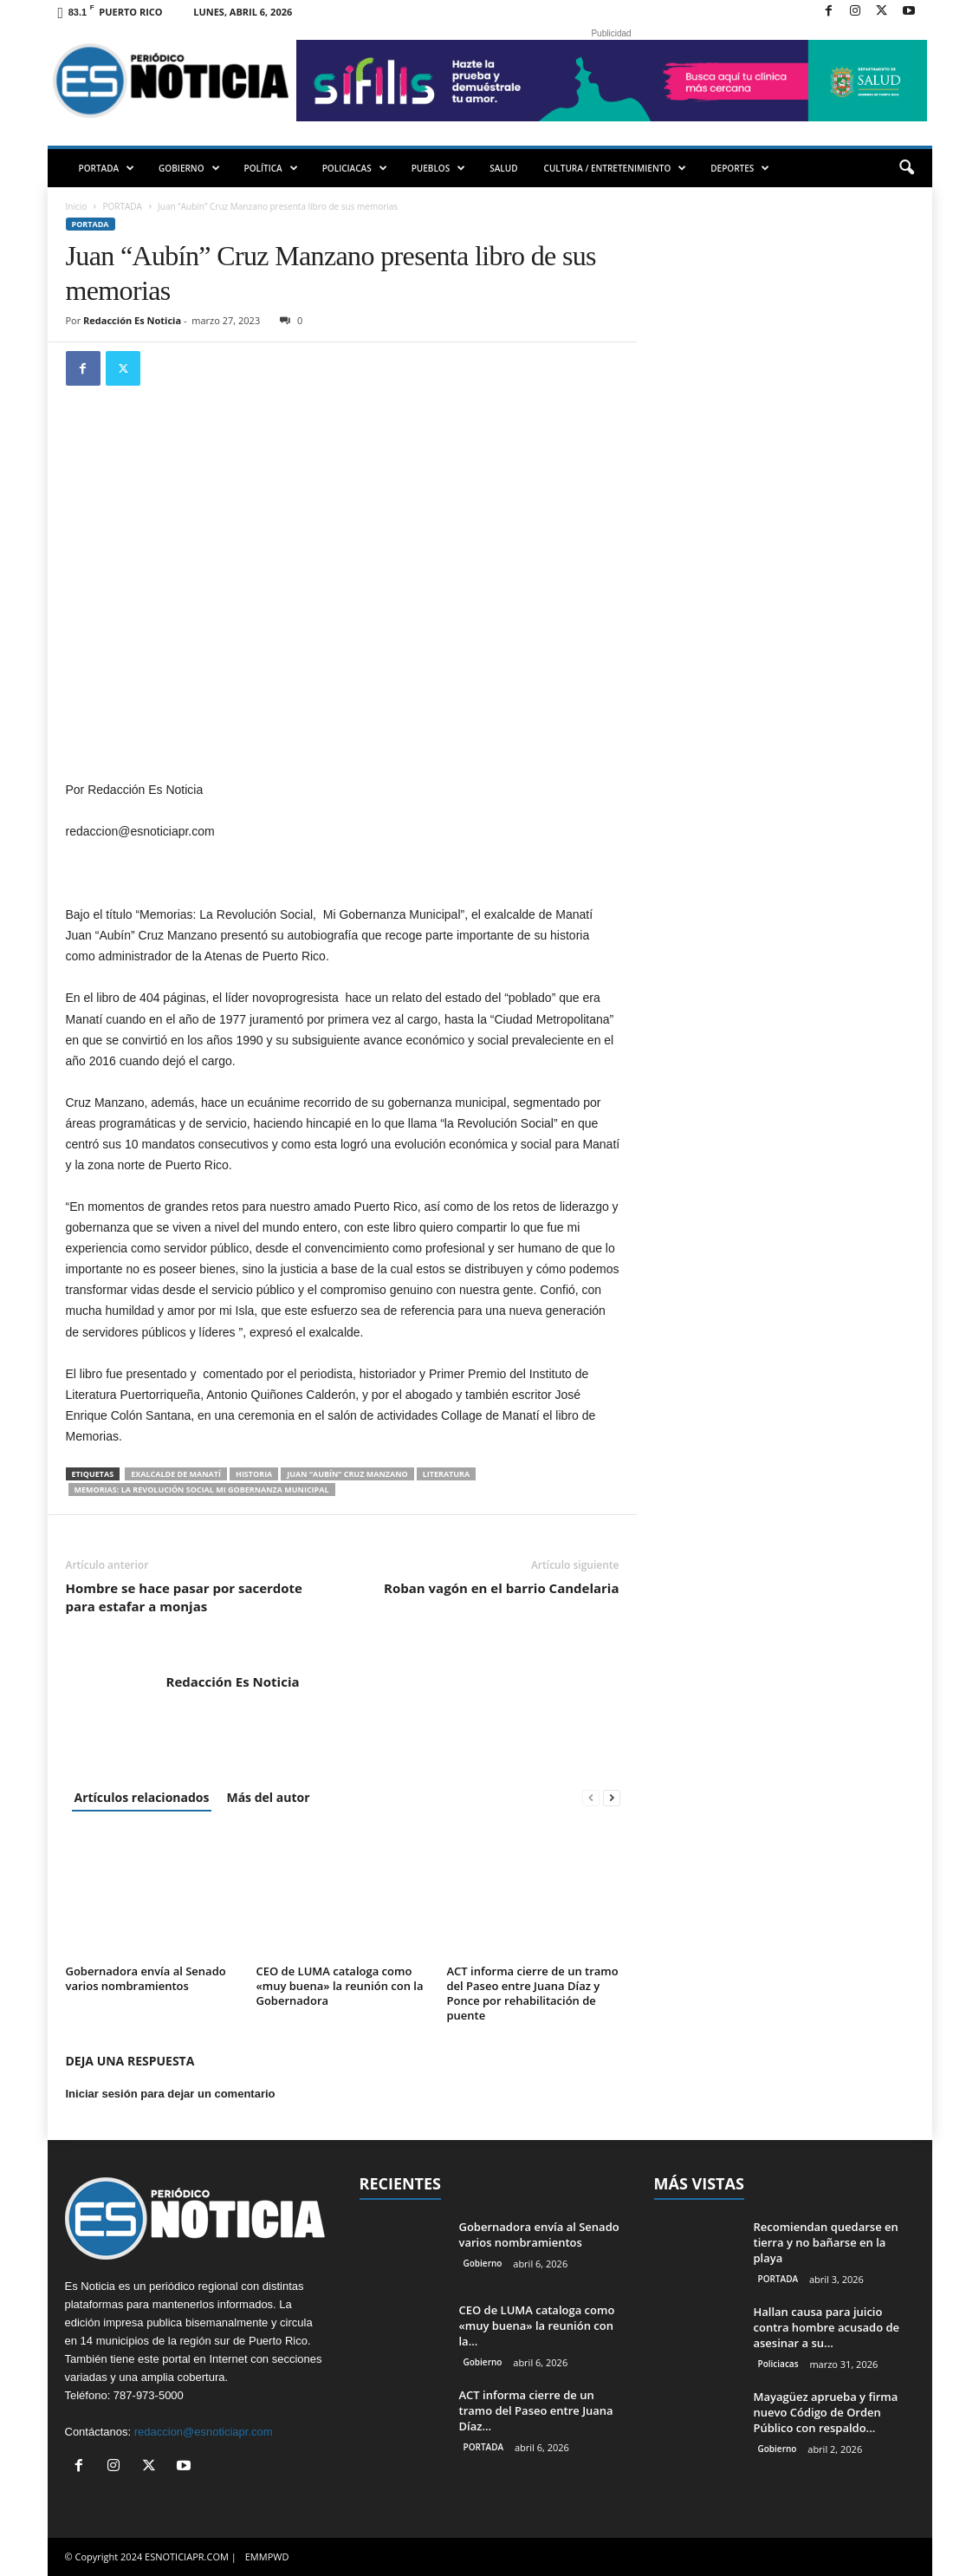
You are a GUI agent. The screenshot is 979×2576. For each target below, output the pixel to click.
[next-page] (611, 1797)
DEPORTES (739, 168)
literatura (446, 1474)
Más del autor (267, 1797)
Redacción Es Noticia (132, 320)
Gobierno (483, 2263)
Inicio (77, 206)
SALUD (503, 168)
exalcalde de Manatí (176, 1474)
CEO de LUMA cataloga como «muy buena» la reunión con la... (537, 2325)
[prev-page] (591, 1797)
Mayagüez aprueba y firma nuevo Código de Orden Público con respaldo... (826, 2412)
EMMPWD (267, 2556)
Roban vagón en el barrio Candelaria (501, 1588)
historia (254, 1474)
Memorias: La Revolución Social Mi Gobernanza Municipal (202, 1489)
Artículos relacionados (142, 1797)
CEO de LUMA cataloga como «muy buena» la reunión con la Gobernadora (340, 1985)
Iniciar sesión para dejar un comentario (171, 2093)
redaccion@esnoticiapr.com (203, 2431)
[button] (906, 168)
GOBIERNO (189, 168)
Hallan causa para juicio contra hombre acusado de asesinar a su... (827, 2327)
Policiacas (778, 2364)
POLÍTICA (271, 168)
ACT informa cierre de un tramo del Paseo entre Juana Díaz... (536, 2410)
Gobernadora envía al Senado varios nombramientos (146, 1978)
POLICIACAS (354, 168)
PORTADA (107, 168)
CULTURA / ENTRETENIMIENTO (615, 168)
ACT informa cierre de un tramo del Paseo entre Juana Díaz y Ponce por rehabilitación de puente (533, 1993)
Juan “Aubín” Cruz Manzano (347, 1474)
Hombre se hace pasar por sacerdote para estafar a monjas (184, 1597)
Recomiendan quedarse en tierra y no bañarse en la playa (826, 2242)
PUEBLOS (439, 168)
